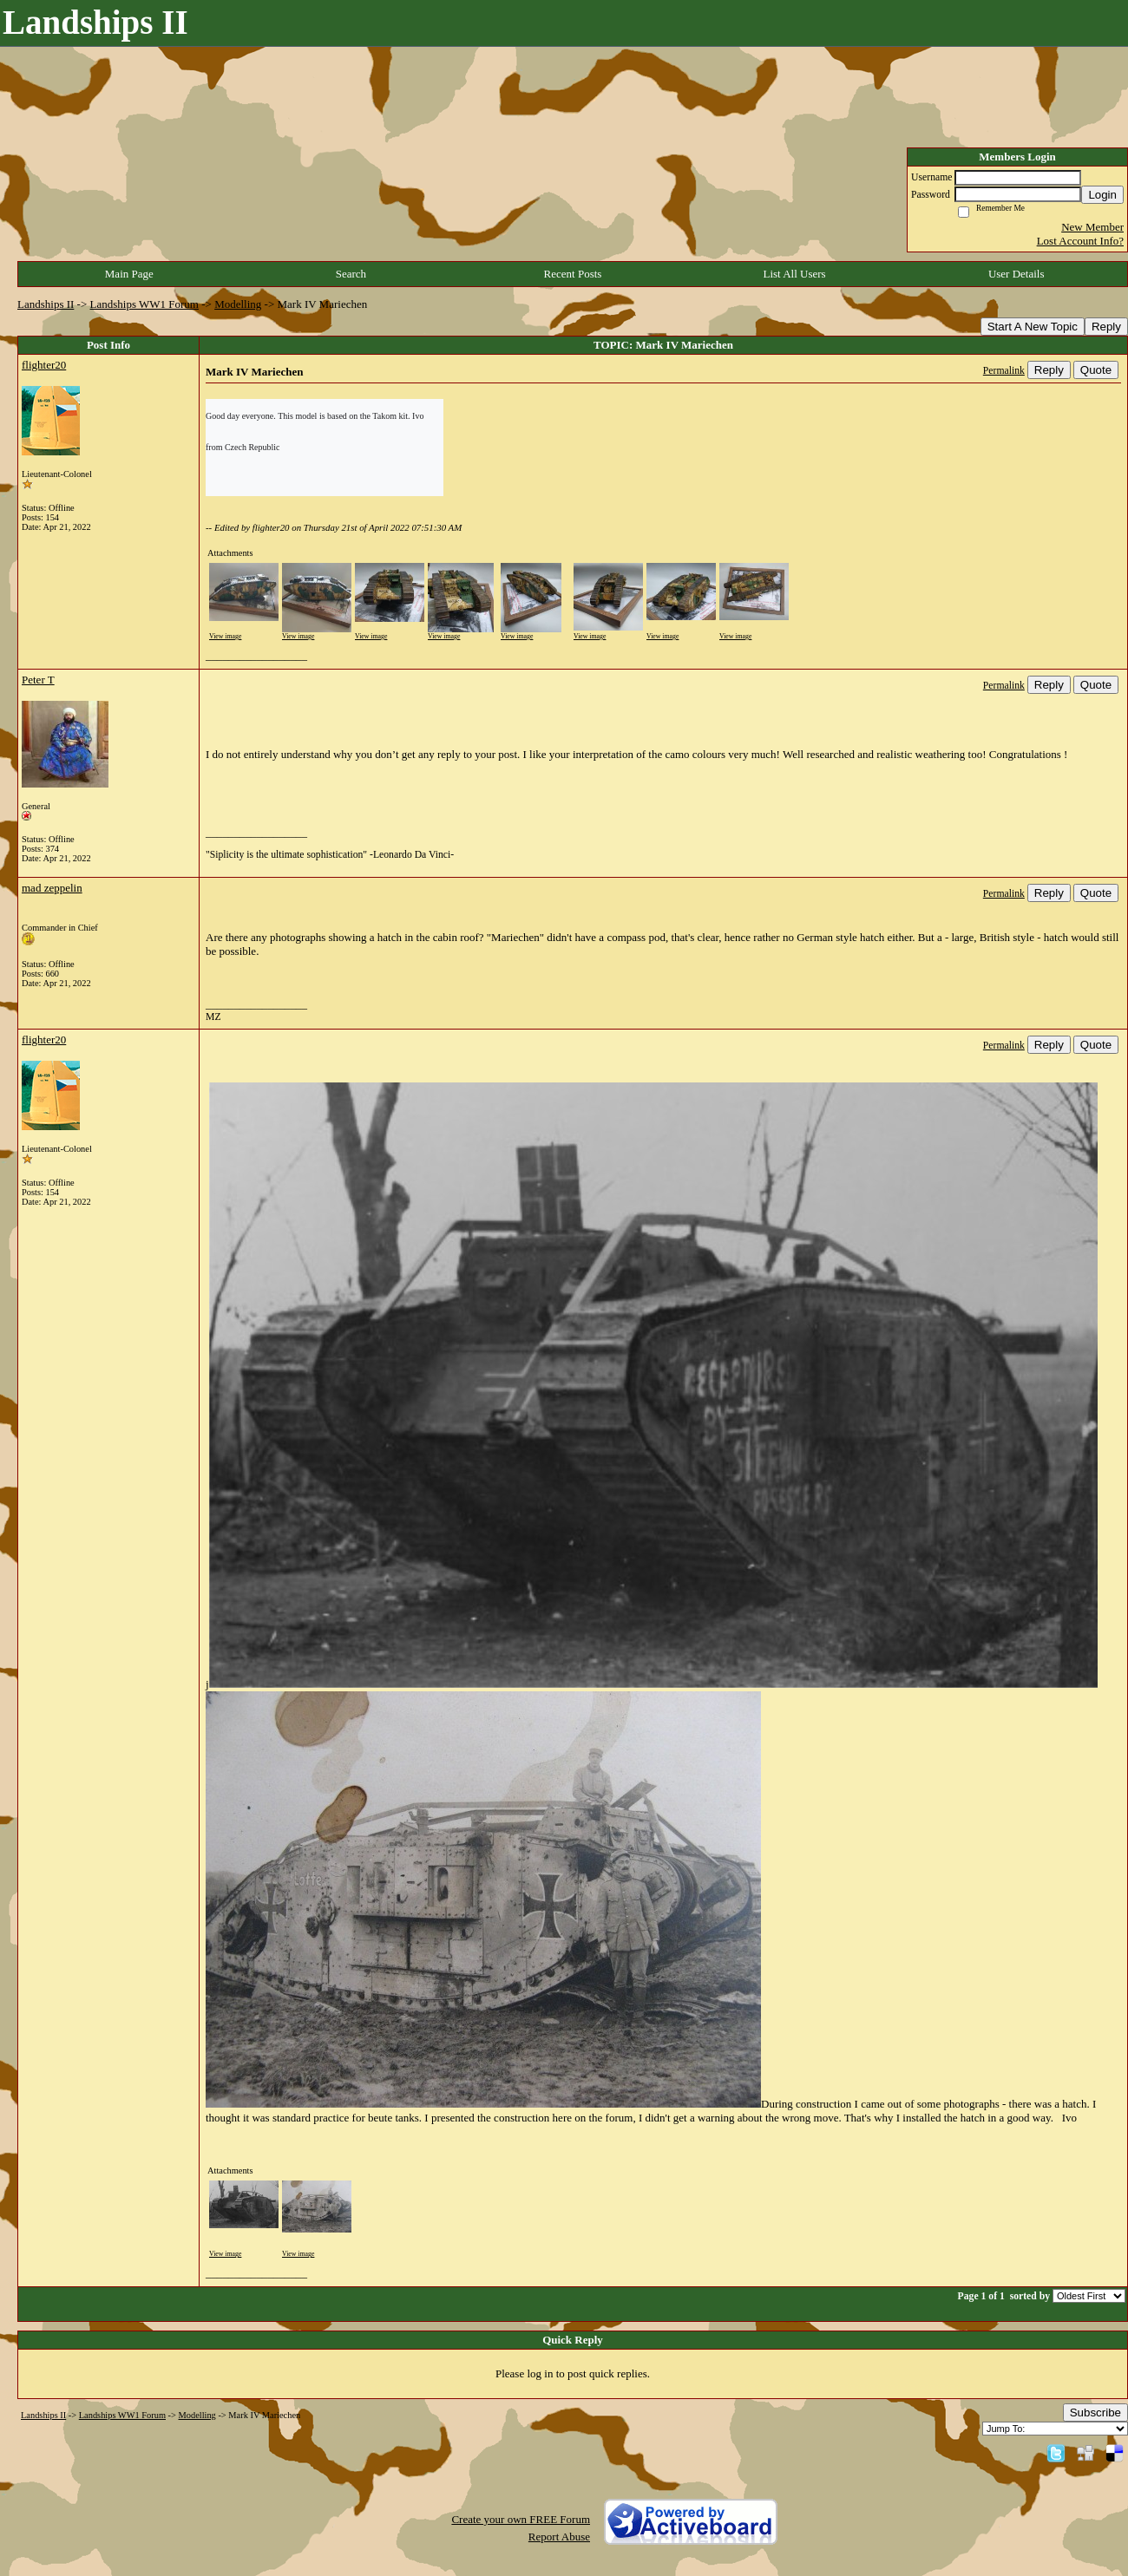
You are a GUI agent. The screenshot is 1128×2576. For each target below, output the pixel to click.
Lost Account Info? (1080, 240)
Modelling (237, 304)
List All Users (794, 273)
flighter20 (44, 364)
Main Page (129, 273)
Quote (1096, 369)
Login (1102, 194)
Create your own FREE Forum (520, 2519)
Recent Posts (573, 273)
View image (225, 636)
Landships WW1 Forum (144, 304)
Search (351, 273)
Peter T (38, 679)
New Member (1092, 226)
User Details (1016, 273)
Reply (1106, 326)
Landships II (45, 304)
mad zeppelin (52, 887)
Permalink (1004, 370)
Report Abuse (559, 2536)
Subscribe (1095, 2412)
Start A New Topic (1032, 326)
